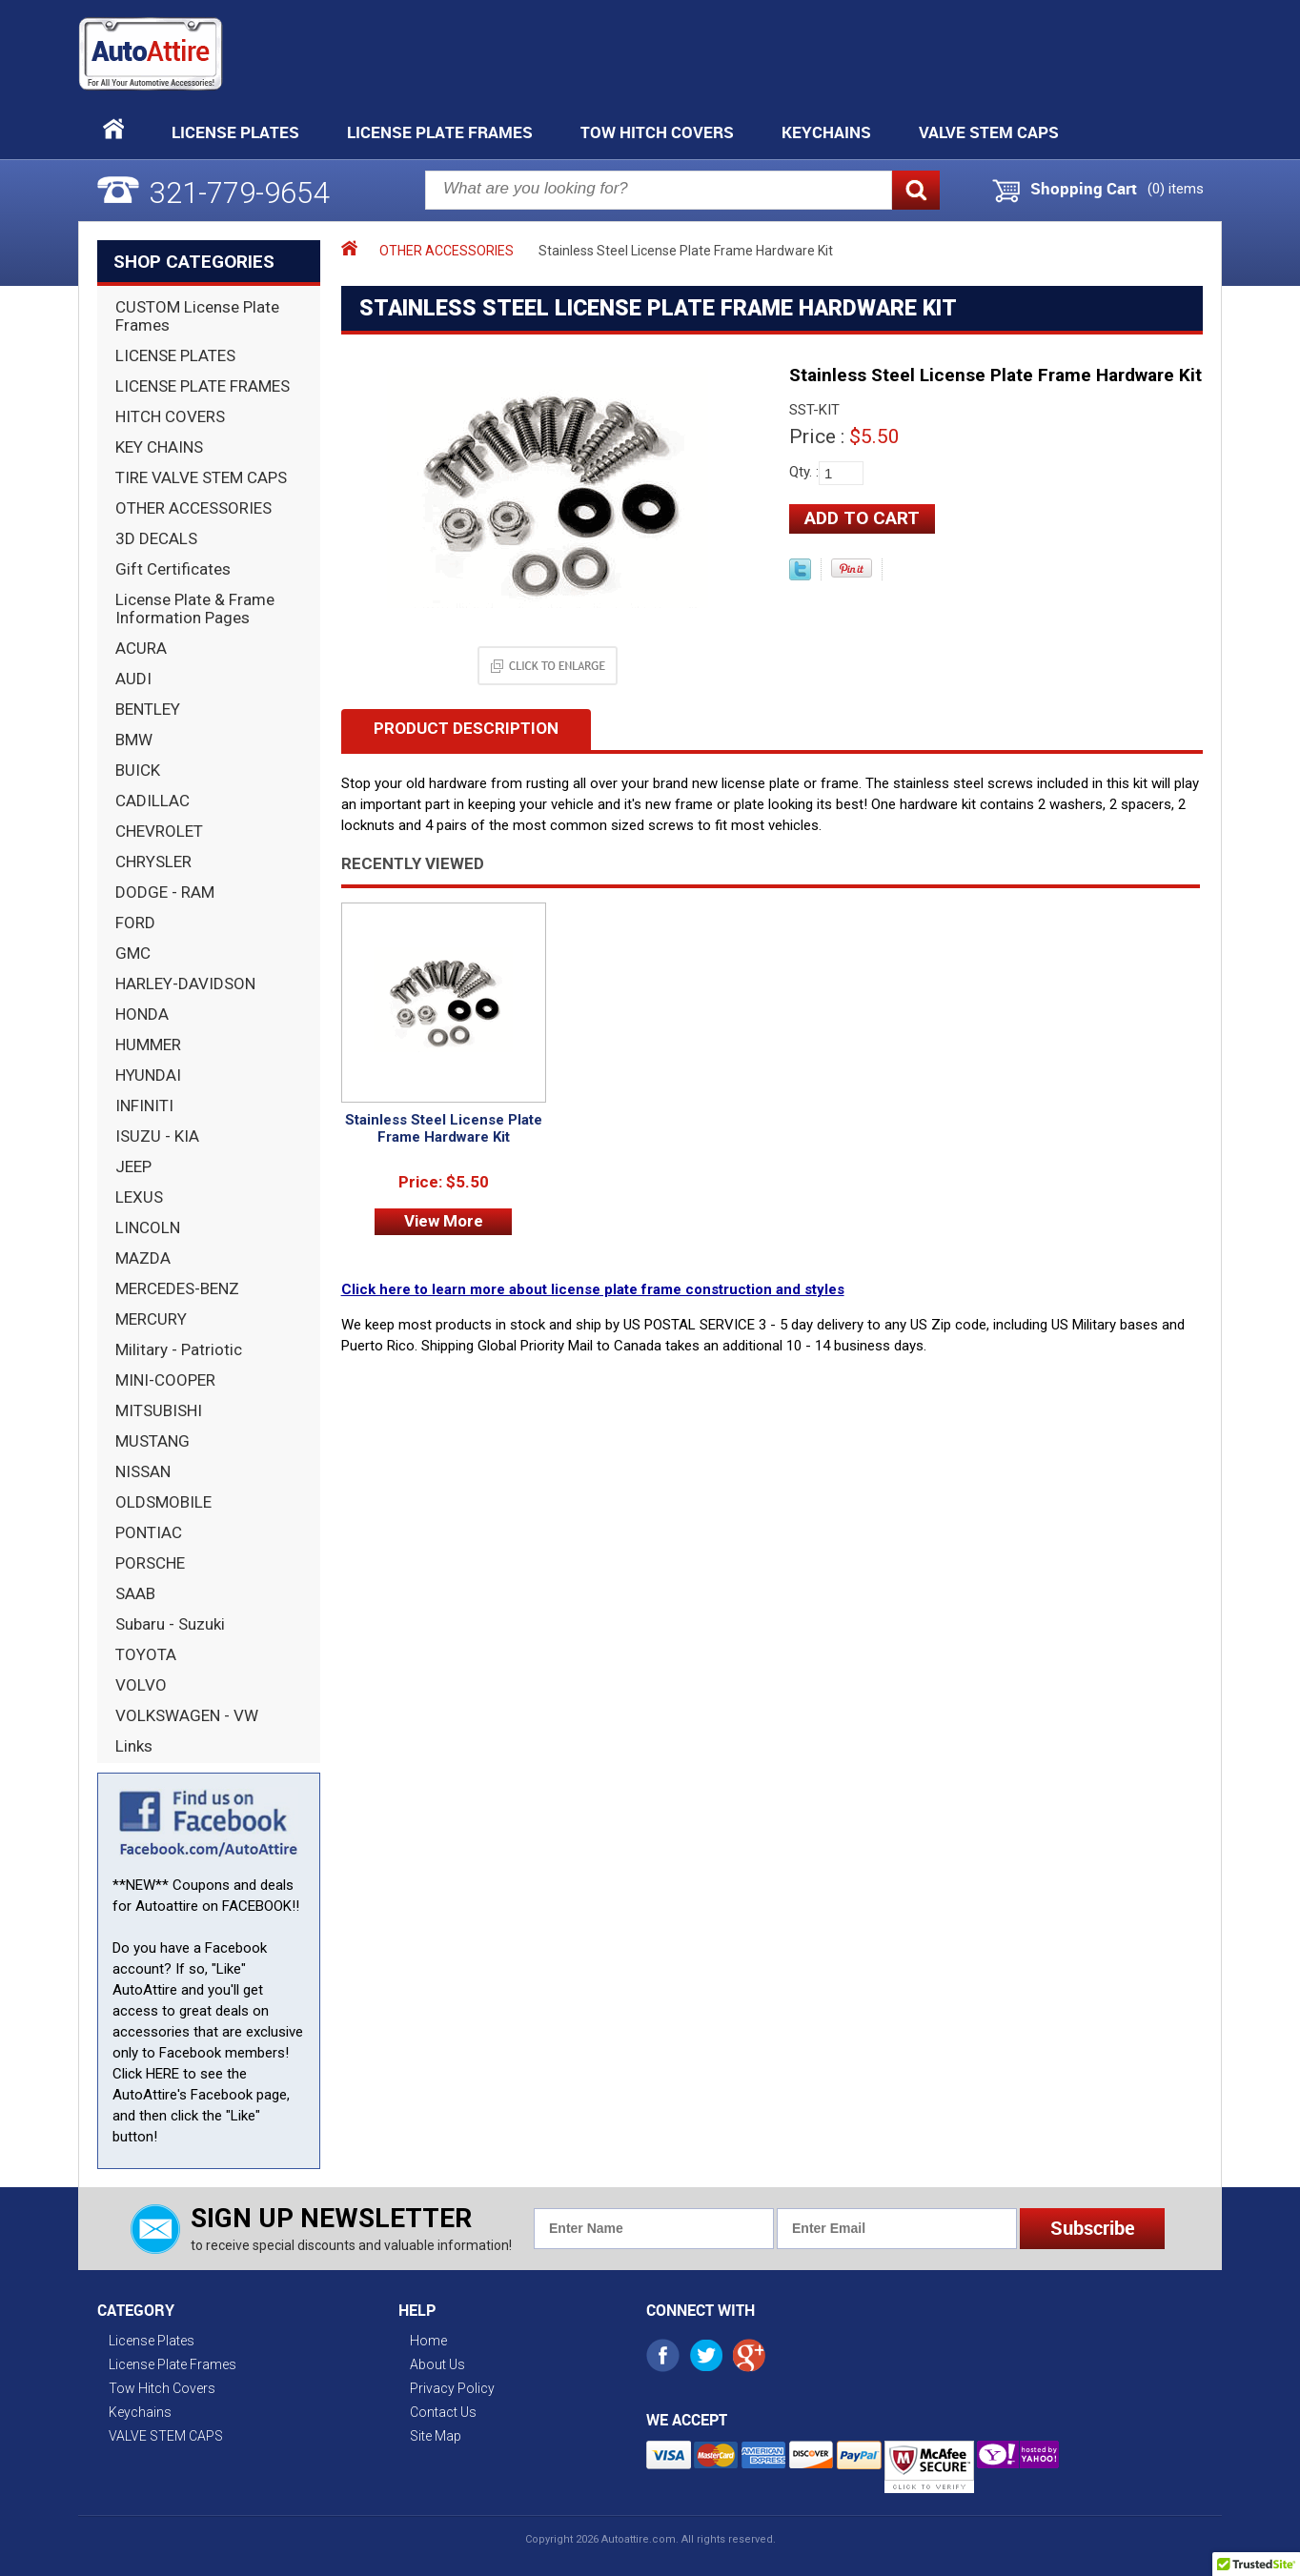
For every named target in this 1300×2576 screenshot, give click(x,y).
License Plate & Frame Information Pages (194, 608)
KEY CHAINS (159, 446)
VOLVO (141, 1684)
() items (1176, 188)
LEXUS (139, 1197)
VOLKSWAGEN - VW (186, 1715)
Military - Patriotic (178, 1349)
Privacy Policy (452, 2388)
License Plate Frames (440, 132)
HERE (162, 2073)
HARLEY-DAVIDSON (185, 983)
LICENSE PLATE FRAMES (202, 386)
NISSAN (143, 1471)
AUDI (133, 678)
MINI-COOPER (165, 1379)
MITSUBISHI (158, 1410)
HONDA (142, 1014)
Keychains (826, 132)
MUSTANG (152, 1440)
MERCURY (151, 1319)
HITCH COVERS (170, 416)
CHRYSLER (153, 861)
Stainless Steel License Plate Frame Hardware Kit (443, 1128)
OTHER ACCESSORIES (193, 507)
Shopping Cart (1083, 188)
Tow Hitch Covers (657, 132)
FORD (135, 922)
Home (428, 2340)
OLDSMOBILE (163, 1501)
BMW (133, 739)
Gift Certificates (173, 568)
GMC (133, 953)
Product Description (466, 728)
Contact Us (443, 2412)
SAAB (135, 1593)
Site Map (435, 2436)
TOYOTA (145, 1654)
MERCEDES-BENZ (177, 1288)
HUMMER (148, 1044)
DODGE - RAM (164, 892)
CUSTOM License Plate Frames (197, 316)
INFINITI (144, 1105)
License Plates (235, 132)
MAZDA (143, 1258)
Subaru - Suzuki (170, 1623)
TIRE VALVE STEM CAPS (201, 477)
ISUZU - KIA (157, 1136)
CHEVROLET (159, 831)
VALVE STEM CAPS (989, 132)
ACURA (141, 648)
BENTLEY (147, 709)
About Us (437, 2364)
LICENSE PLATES (175, 355)
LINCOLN (147, 1227)
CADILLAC (152, 800)
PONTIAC (148, 1532)
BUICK (137, 770)
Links (133, 1745)
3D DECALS (156, 538)
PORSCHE (150, 1562)
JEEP (133, 1166)
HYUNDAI (148, 1075)
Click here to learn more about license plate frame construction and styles (592, 1289)
